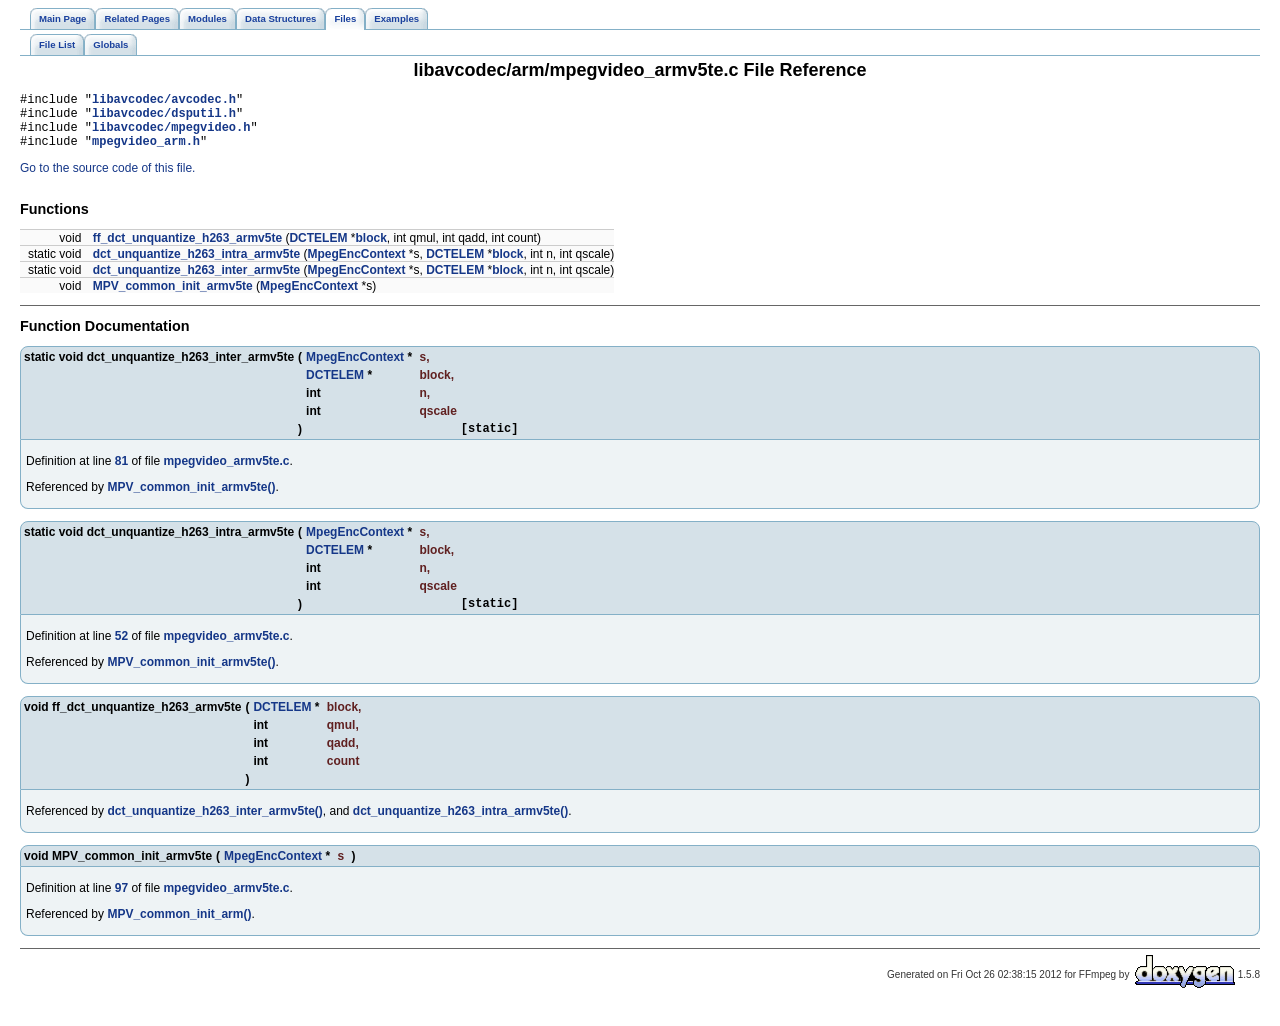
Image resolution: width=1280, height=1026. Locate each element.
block (370, 250)
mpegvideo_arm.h (146, 152)
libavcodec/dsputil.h (164, 118)
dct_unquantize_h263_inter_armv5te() (214, 829)
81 (121, 476)
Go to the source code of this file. (107, 180)
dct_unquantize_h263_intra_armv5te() (460, 829)
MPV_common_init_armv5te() (191, 502)
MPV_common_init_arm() (179, 932)
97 (121, 906)
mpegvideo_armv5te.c (226, 476)
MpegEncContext (356, 266)
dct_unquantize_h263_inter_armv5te (196, 282)
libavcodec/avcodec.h (164, 101)
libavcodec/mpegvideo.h (171, 135)
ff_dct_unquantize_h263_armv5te (187, 250)
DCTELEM (318, 250)
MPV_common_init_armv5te (173, 298)
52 (121, 654)
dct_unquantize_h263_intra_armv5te (196, 266)
